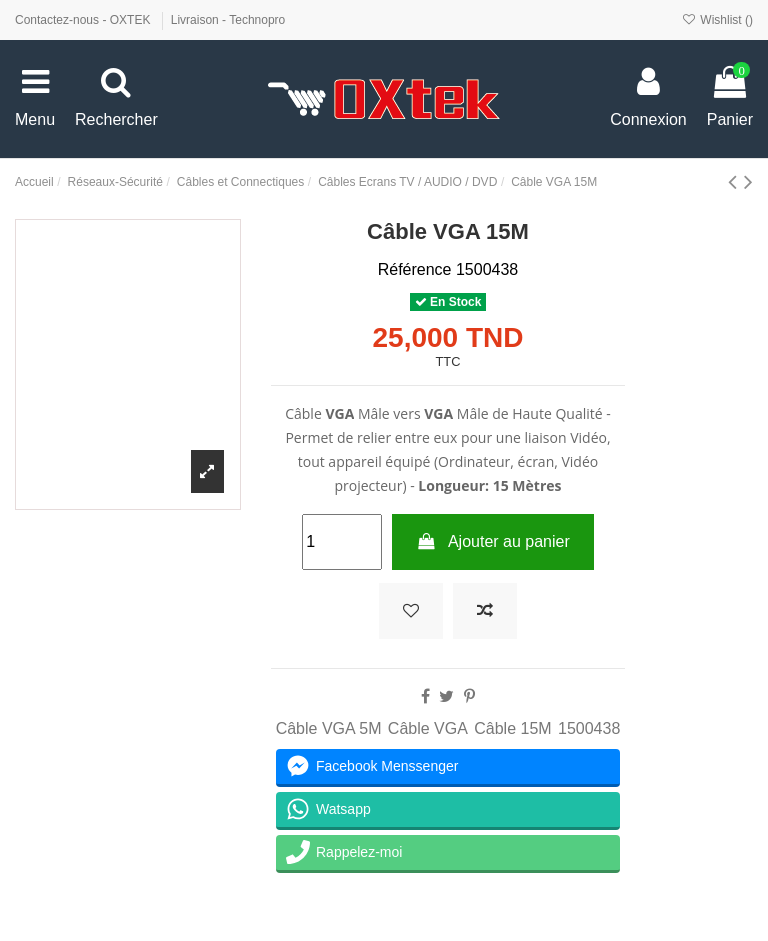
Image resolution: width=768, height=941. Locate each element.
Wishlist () (717, 20)
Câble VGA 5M (329, 728)
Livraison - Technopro (228, 20)
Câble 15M (512, 728)
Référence (415, 269)
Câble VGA (428, 728)
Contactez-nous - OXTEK (84, 20)
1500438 (589, 728)
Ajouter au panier (493, 541)
